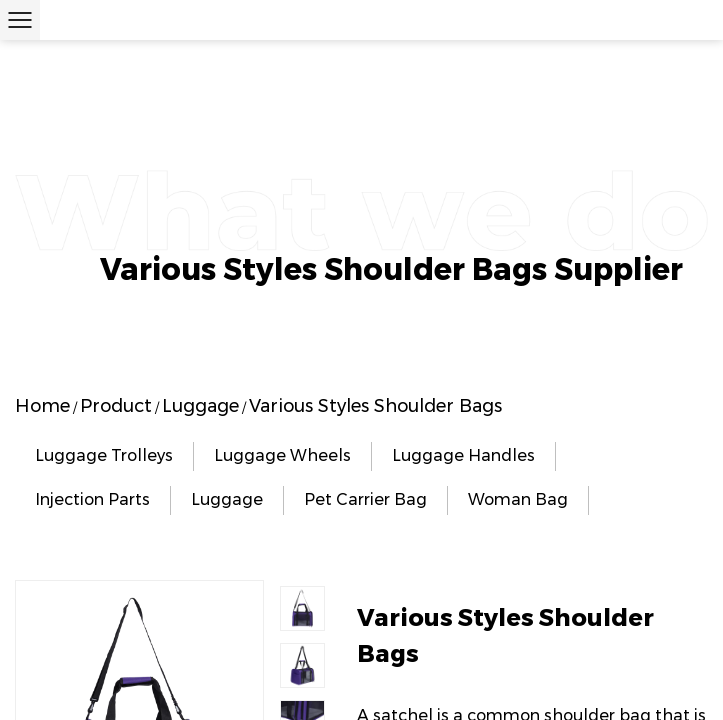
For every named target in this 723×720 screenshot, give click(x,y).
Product (116, 406)
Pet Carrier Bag (365, 499)
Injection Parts (92, 499)
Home (42, 406)
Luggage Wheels (282, 455)
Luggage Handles (463, 455)
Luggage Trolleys (104, 455)
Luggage (200, 406)
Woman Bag (518, 499)
